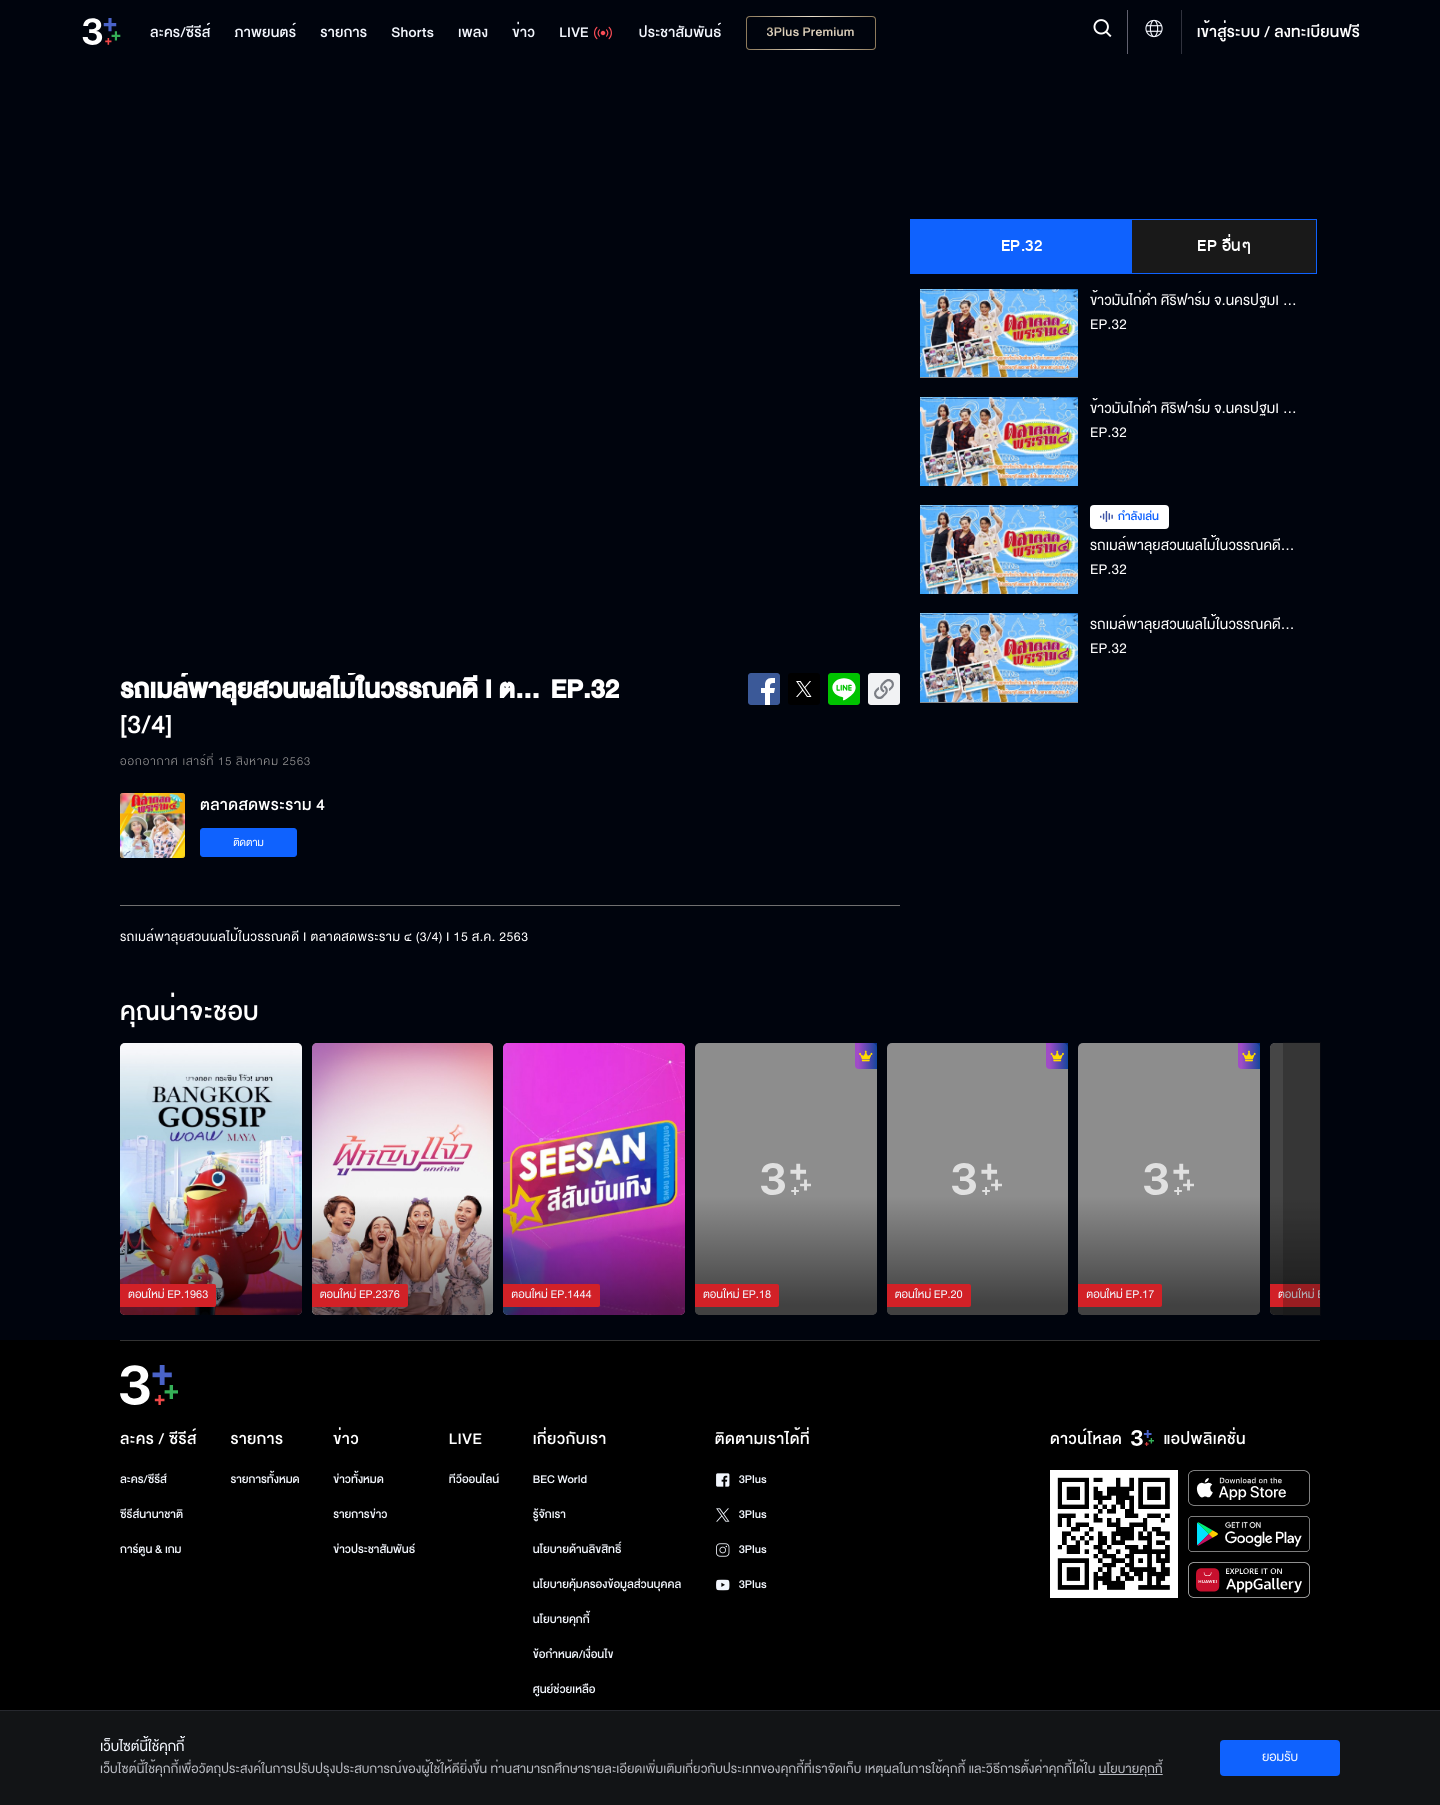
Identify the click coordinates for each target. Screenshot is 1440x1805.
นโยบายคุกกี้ (561, 1619)
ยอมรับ (1280, 1757)
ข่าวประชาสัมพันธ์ (374, 1549)
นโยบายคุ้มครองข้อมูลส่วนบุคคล (607, 1584)
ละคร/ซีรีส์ (143, 1479)
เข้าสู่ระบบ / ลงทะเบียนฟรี (1278, 32)
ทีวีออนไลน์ (474, 1479)
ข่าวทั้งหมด (358, 1479)
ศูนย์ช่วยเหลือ (564, 1689)
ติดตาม (248, 842)
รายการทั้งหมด (264, 1479)
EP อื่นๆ (1224, 246)
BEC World (560, 1479)
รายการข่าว (360, 1514)
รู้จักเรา (549, 1514)
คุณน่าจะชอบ (189, 1013)
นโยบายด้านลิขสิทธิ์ (577, 1549)
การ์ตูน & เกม (151, 1549)
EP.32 (1022, 246)
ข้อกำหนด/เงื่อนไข (573, 1654)
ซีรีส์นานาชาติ (151, 1514)
